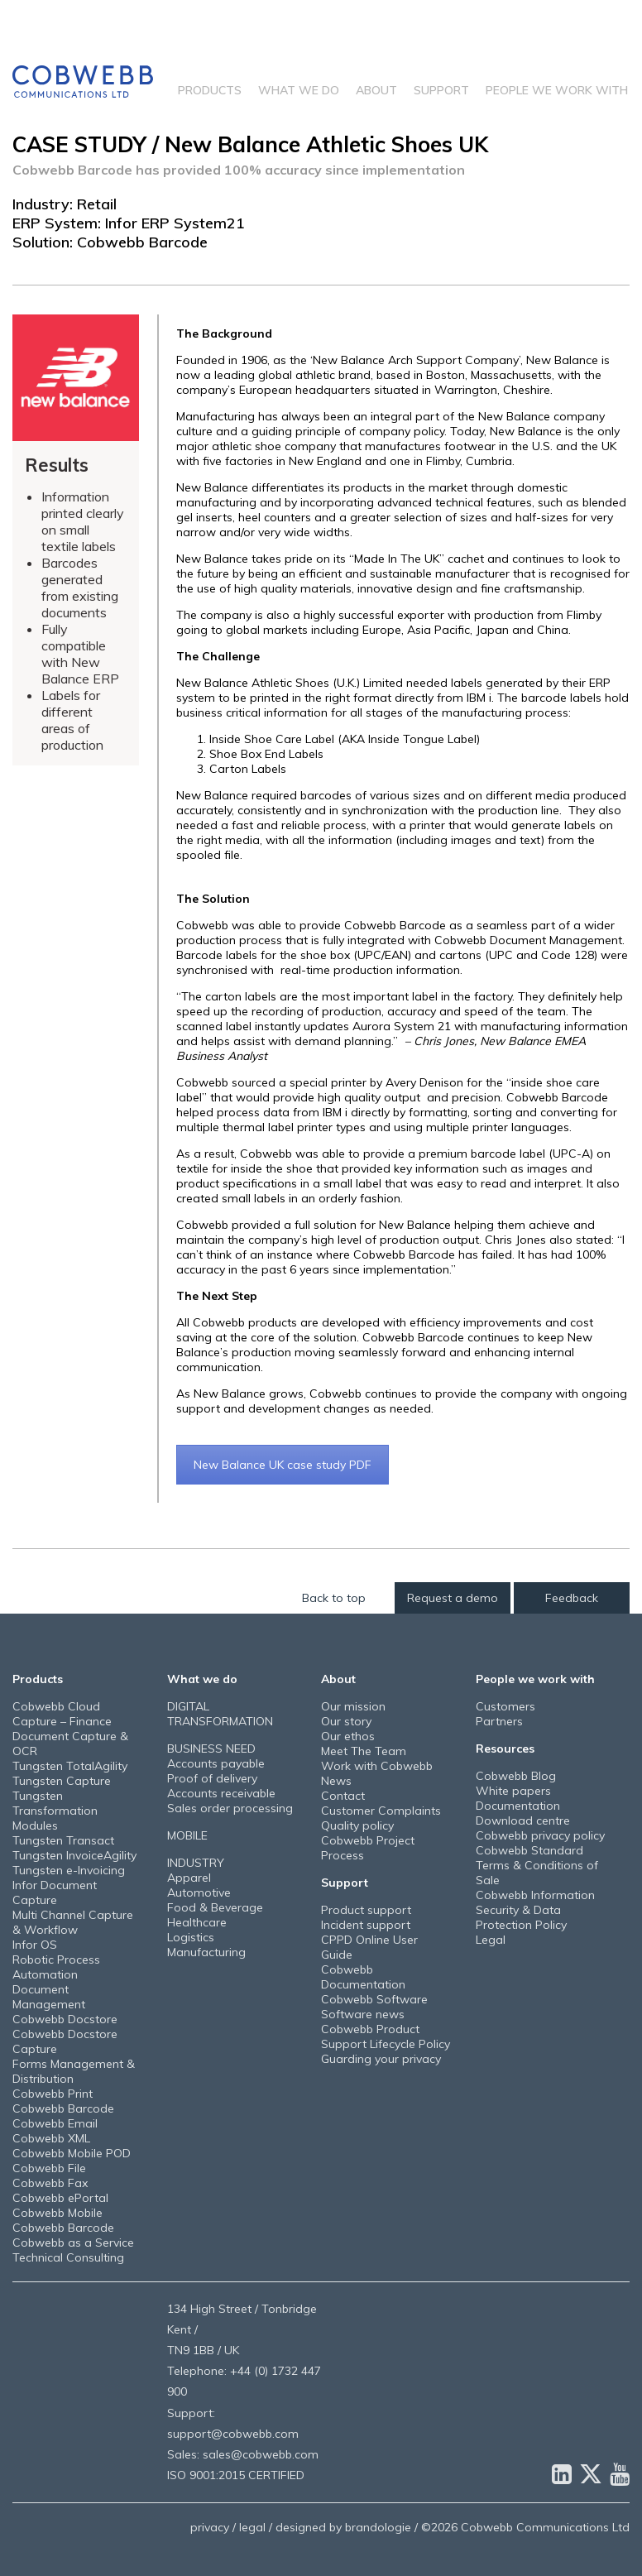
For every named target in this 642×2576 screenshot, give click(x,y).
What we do (298, 90)
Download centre (523, 1820)
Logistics (190, 1937)
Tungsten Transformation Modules (55, 1810)
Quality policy (357, 1825)
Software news (363, 2014)
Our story (346, 1721)
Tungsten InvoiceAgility (74, 1855)
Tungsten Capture (61, 1780)
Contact (343, 1795)
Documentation (518, 1805)
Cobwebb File (49, 2168)
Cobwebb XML (51, 2138)
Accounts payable (216, 1763)
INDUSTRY (195, 1862)
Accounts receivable (221, 1793)
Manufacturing (206, 1952)
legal (252, 2527)
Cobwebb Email (55, 2123)
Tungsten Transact (63, 1840)
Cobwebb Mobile (57, 2212)
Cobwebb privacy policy (540, 1835)
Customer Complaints (381, 1810)
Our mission (353, 1706)
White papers (513, 1790)
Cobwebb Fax (50, 2182)
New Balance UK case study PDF (282, 1464)
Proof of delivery (212, 1778)
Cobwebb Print (52, 2093)
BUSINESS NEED (211, 1748)
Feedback (571, 1597)
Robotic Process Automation (56, 1967)
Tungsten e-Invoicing (68, 1870)
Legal (490, 1939)
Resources (505, 1748)
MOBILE (187, 1835)
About (376, 90)
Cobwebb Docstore (64, 2019)
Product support (366, 1909)
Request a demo (452, 1597)
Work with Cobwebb (377, 1765)
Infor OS (34, 1944)
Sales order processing (230, 1808)
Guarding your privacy (381, 2058)
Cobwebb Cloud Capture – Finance (62, 1714)
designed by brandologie (343, 2527)
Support (441, 90)
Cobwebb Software (374, 1999)
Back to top (334, 1597)
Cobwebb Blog (516, 1775)
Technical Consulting (68, 2257)
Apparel (189, 1877)
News (336, 1780)
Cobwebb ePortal (60, 2197)
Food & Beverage (215, 1907)
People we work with (557, 90)
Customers (505, 1706)
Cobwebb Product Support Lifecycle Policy (385, 2036)
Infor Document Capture (54, 1892)
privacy (209, 2527)
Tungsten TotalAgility (69, 1765)
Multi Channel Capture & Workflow (72, 1922)
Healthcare (197, 1922)
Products (210, 90)
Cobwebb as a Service (73, 2242)
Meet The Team (363, 1751)
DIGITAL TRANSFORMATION (220, 1714)
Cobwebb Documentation (363, 1977)
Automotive (199, 1892)
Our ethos (348, 1736)
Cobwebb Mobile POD (71, 2153)
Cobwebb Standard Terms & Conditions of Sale (537, 1865)
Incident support (365, 1924)
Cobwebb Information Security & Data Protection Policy (535, 1910)
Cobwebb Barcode (63, 2108)
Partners (499, 1721)
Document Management (48, 1997)
